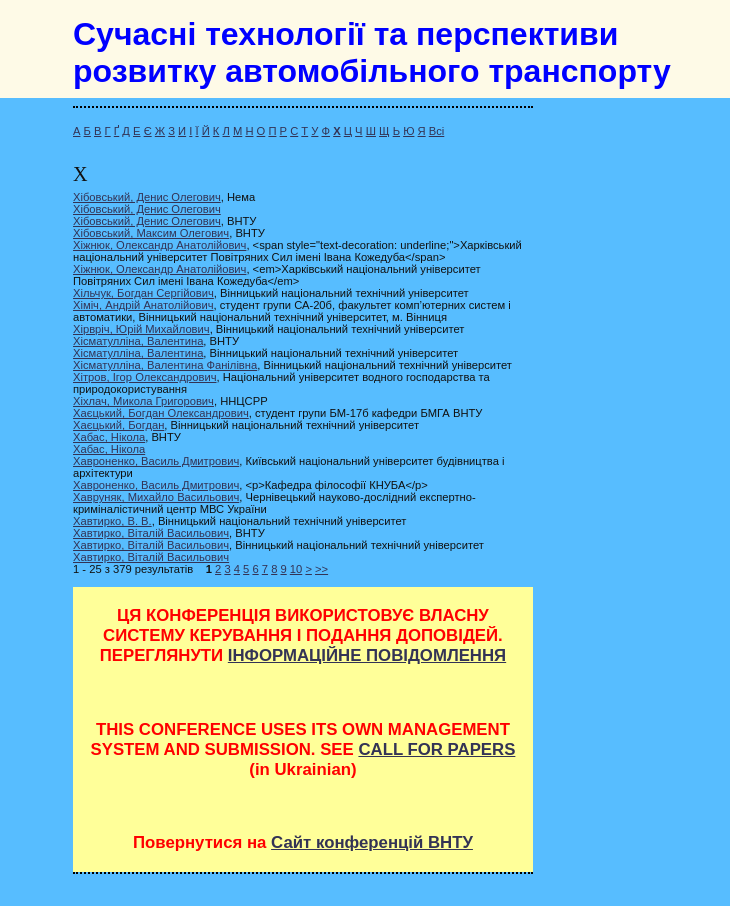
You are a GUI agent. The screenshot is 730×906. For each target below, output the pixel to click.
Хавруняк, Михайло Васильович (156, 497)
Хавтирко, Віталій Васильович (151, 533)
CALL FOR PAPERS (436, 749)
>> (321, 569)
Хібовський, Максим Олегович (151, 233)
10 (296, 569)
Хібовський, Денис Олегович (147, 197)
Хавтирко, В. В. (112, 521)
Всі (437, 131)
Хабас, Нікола (109, 437)
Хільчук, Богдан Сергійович (143, 293)
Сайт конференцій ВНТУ (372, 842)
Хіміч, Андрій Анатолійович (143, 305)
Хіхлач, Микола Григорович (143, 401)
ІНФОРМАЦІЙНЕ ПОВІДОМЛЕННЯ (367, 655)
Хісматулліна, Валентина (138, 341)
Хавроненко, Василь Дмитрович (156, 461)
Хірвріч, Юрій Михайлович (141, 329)
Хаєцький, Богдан (118, 425)
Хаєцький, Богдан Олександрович (161, 413)
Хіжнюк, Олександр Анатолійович (159, 245)
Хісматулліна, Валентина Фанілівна (165, 365)
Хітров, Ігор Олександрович (145, 377)
